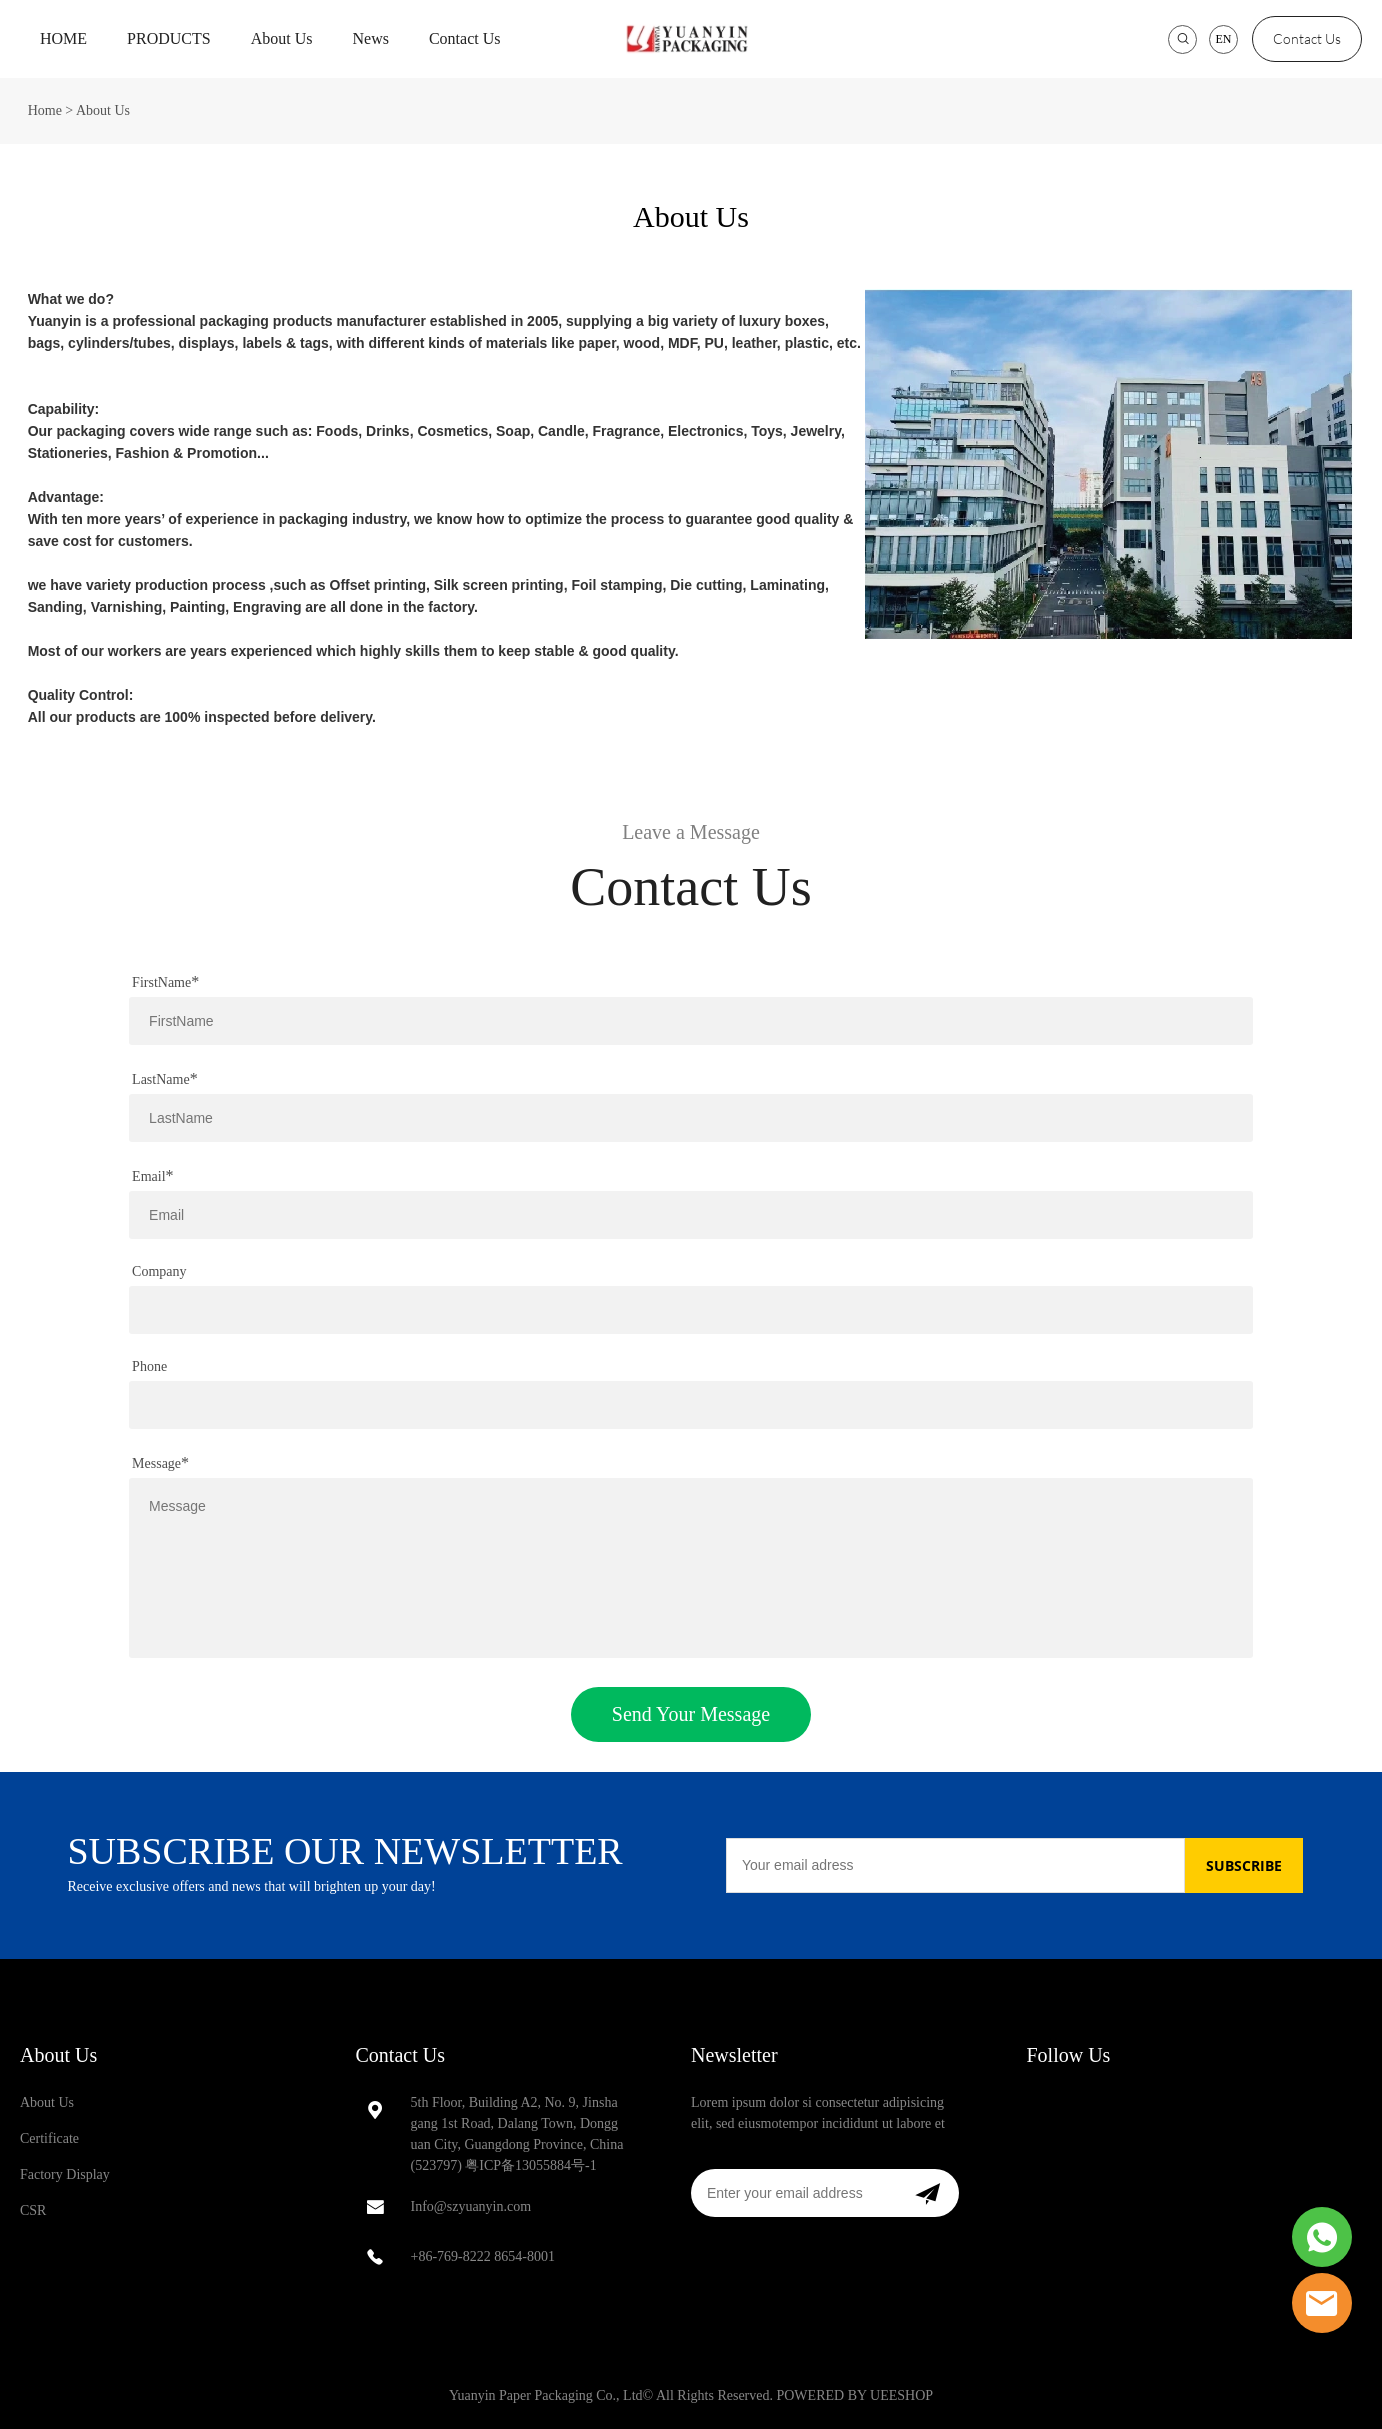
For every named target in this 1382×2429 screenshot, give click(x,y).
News (370, 38)
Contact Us (465, 38)
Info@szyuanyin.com (471, 2206)
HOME (63, 38)
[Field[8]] (691, 1021)
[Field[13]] (691, 1405)
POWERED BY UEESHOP (854, 2395)
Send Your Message (691, 1714)
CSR (33, 2210)
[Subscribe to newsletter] (927, 2193)
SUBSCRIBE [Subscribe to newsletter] (1244, 1865)
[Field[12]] (691, 1310)
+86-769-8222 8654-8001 (483, 2256)
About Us (282, 38)
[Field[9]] (691, 1118)
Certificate (49, 2138)
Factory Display (65, 2174)
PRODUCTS (169, 38)
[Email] (955, 1865)
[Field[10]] (691, 1215)
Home (45, 110)
